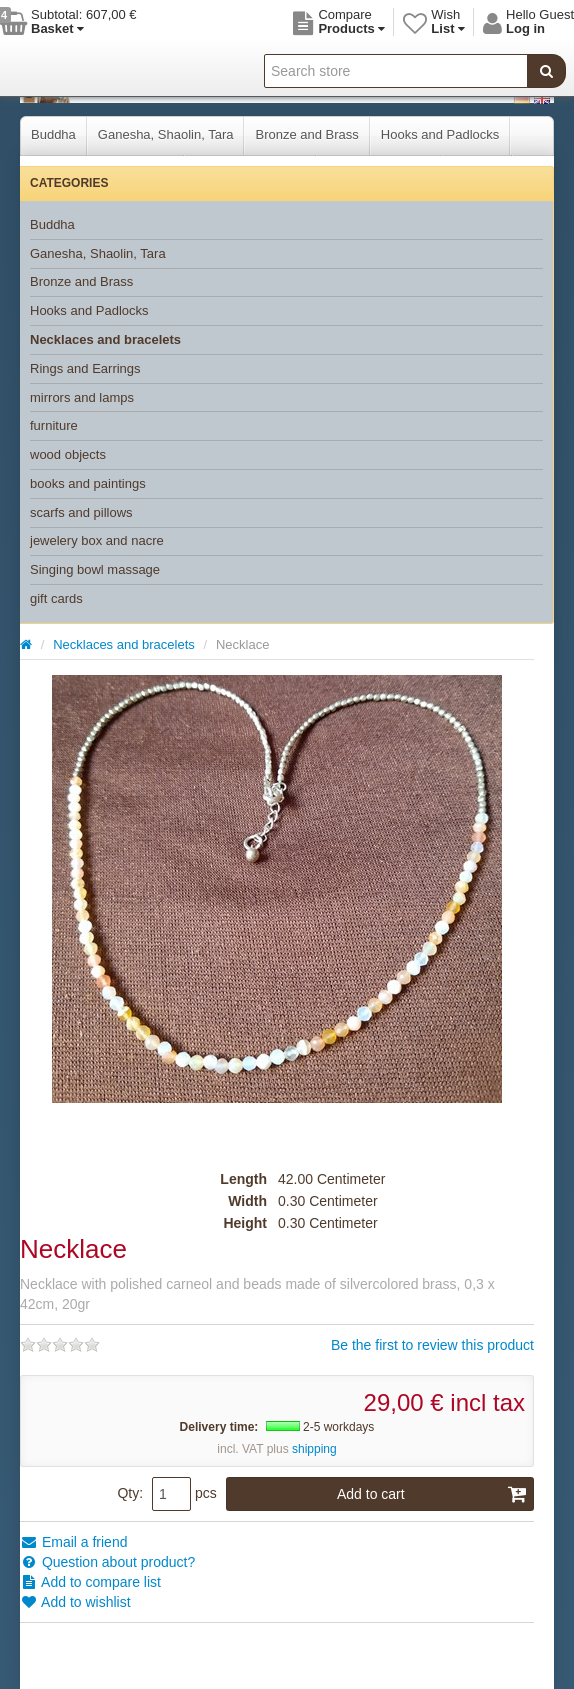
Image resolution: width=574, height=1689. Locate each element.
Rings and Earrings (85, 368)
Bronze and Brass (306, 134)
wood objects (68, 454)
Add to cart (432, 1494)
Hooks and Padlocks (440, 134)
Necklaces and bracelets (105, 339)
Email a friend (73, 1542)
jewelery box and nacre (97, 540)
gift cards (56, 598)
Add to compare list (90, 1582)
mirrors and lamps (82, 397)
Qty (128, 1493)
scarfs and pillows (81, 512)
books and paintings (88, 483)
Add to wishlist (75, 1602)
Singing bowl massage (95, 569)
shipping (314, 1449)
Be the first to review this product (432, 1345)
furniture (54, 425)
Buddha (53, 134)
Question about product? (107, 1562)
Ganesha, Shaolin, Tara (166, 134)
